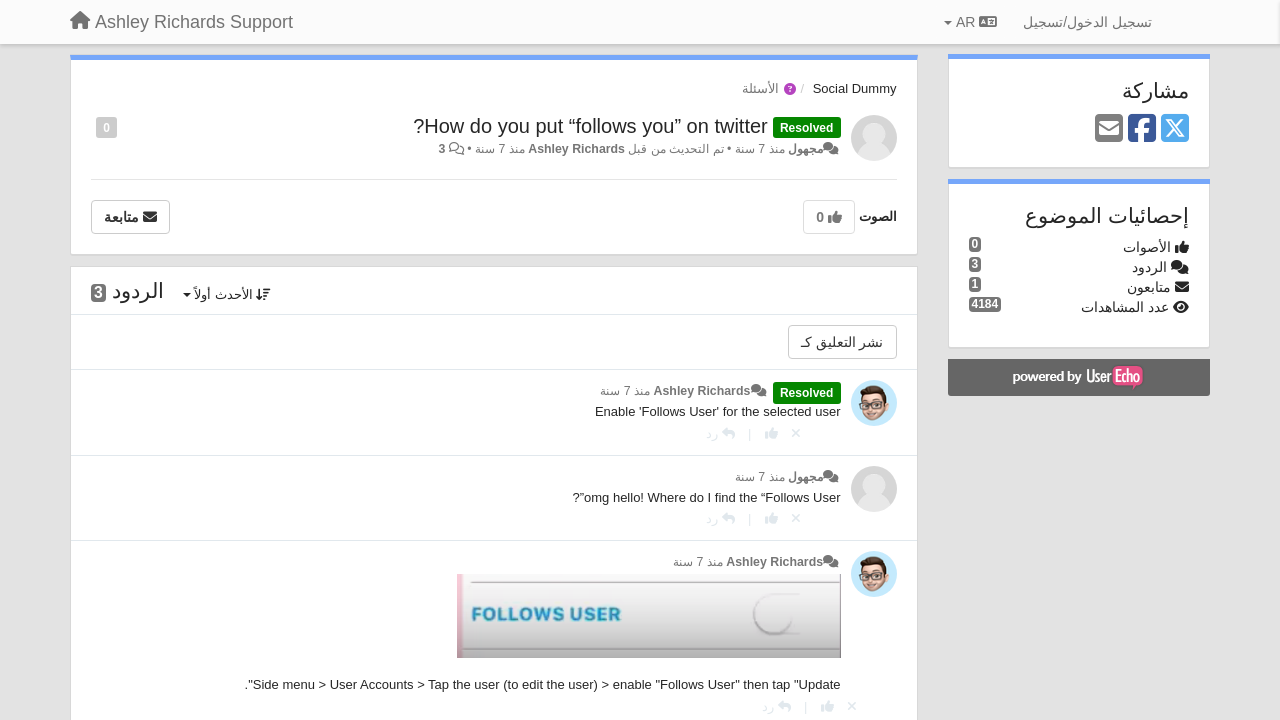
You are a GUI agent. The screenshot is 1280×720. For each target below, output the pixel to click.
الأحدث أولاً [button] (227, 294)
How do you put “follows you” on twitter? (590, 126)
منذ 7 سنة (625, 391)
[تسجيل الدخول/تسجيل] (1087, 22)
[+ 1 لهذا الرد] (771, 433)
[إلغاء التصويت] (796, 433)
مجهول (805, 149)
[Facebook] (1142, 129)
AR (970, 22)
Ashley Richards (576, 149)
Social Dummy (855, 88)
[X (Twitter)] (1175, 129)
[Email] (1109, 129)
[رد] (720, 433)
